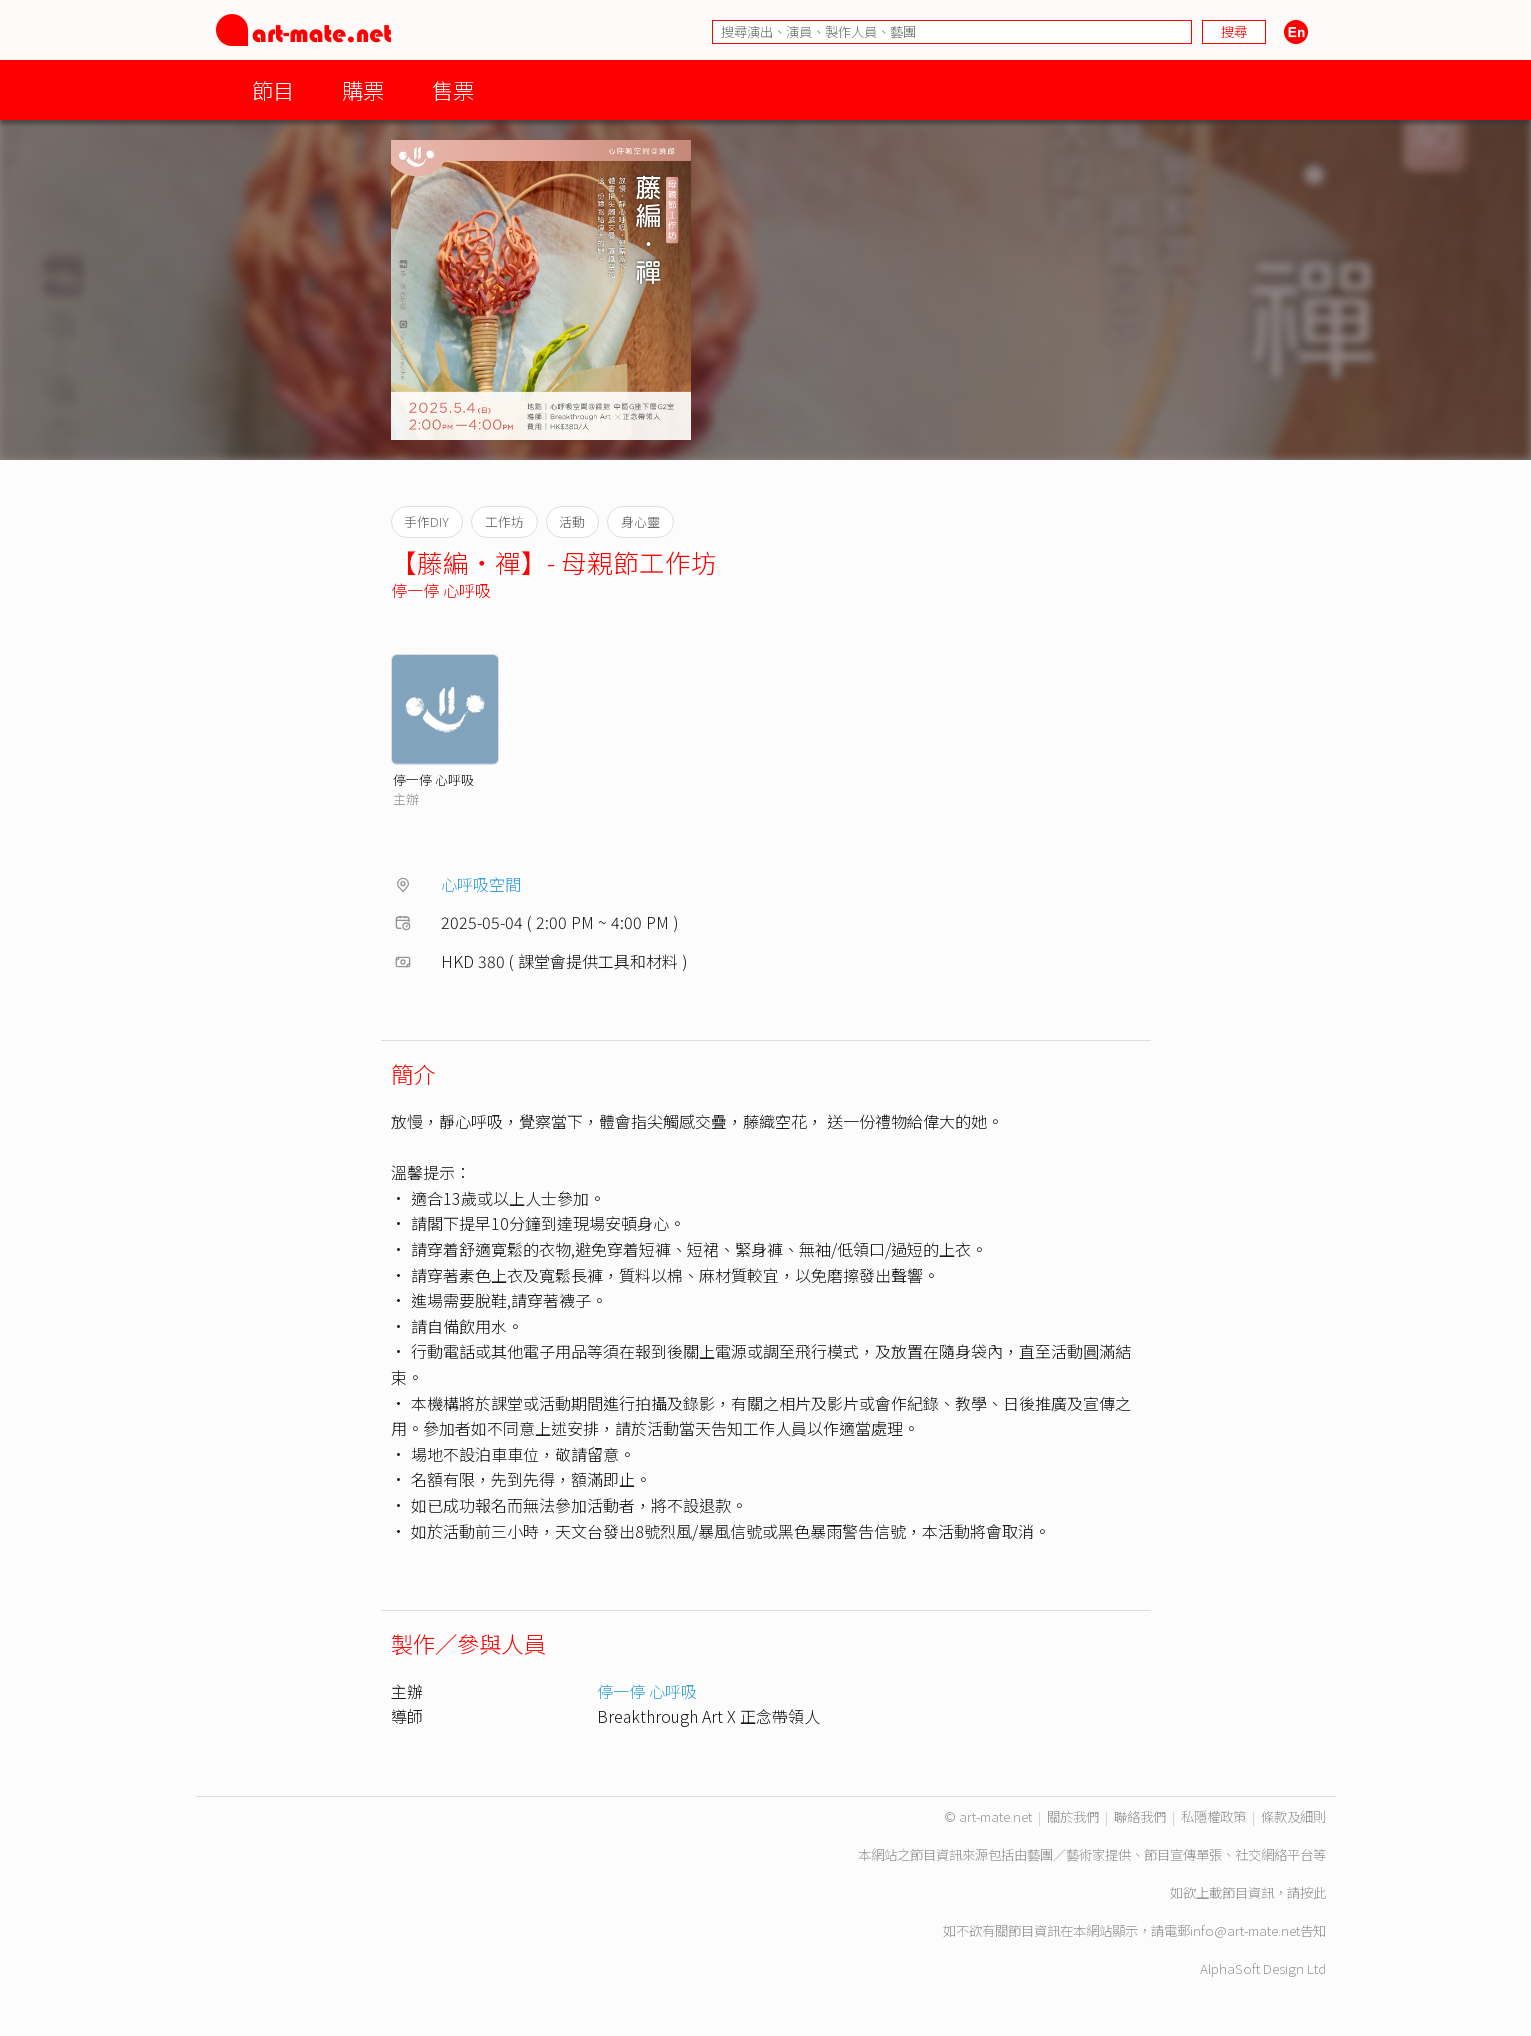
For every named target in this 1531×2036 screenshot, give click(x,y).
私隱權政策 (1213, 1816)
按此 (1313, 1892)
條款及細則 (1293, 1816)
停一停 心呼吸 (441, 590)
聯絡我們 (1140, 1816)
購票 (363, 89)
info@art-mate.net (1245, 1930)
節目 (273, 89)
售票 (453, 89)
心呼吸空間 (481, 884)
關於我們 (1073, 1816)
